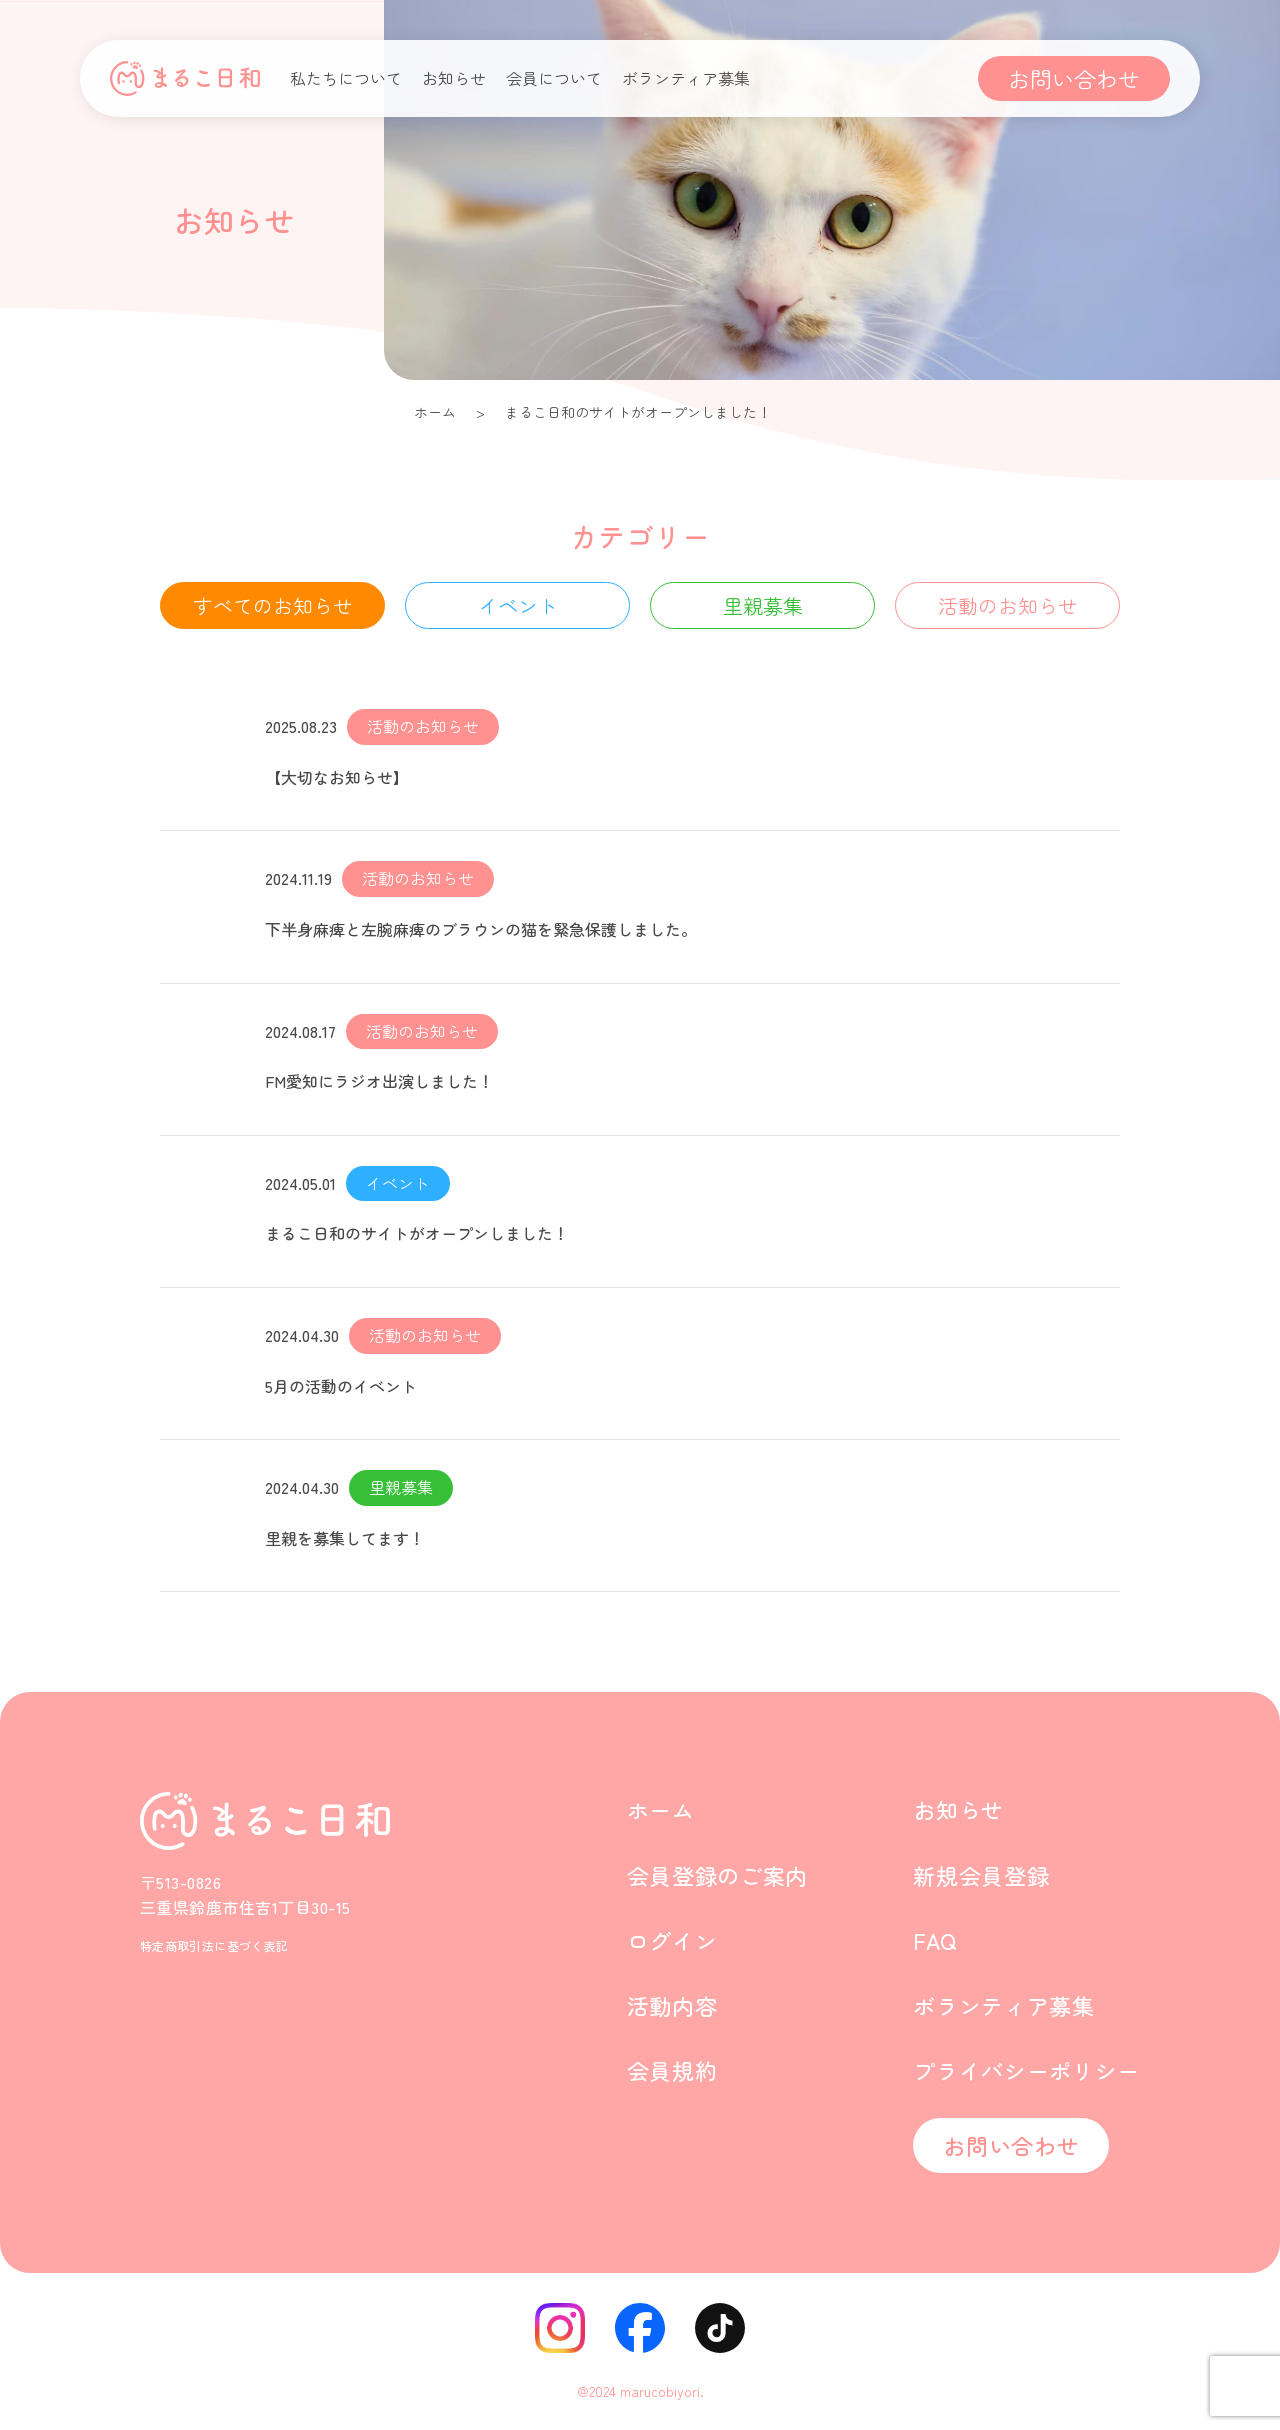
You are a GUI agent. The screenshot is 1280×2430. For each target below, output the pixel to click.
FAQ (934, 1940)
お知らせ (454, 78)
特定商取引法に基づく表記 (214, 1945)
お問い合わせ (1074, 78)
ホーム (435, 412)
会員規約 (672, 2070)
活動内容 (672, 2005)
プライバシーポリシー (1026, 2070)
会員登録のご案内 (717, 1875)
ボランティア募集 (686, 78)
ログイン (672, 1940)
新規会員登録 (981, 1875)
